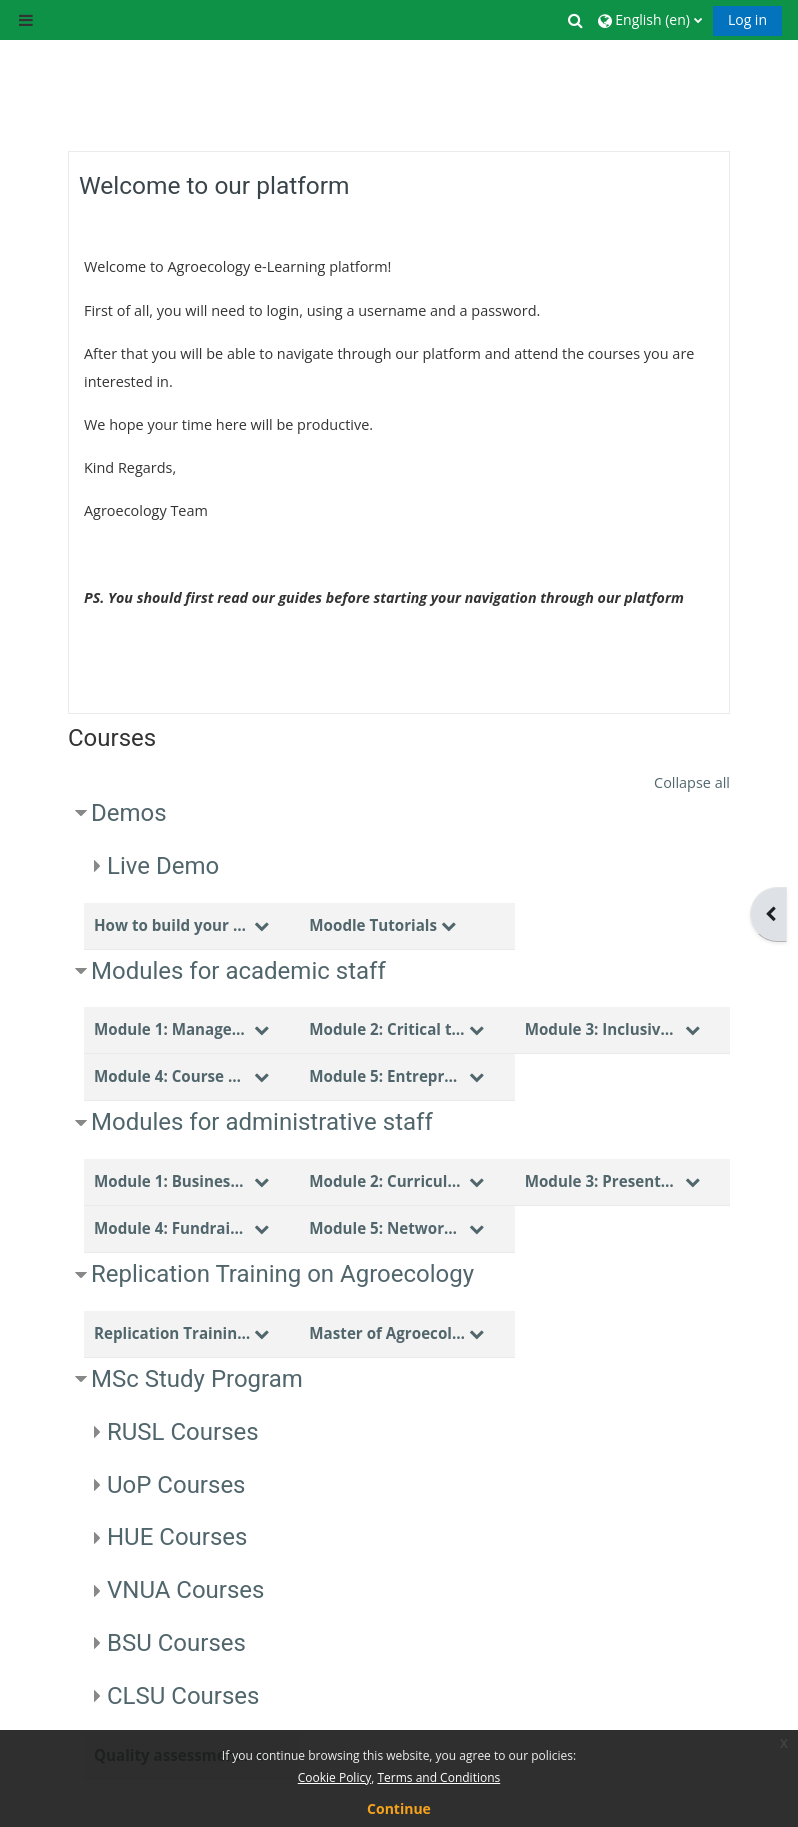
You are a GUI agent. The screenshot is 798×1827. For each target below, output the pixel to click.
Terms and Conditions (438, 1777)
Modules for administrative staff (262, 1122)
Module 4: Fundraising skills (172, 1228)
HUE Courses (177, 1537)
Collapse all (692, 782)
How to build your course (172, 925)
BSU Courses (176, 1643)
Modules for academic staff (238, 971)
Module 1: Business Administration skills (172, 1181)
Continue (399, 1808)
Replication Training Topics (172, 1333)
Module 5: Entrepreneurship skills (387, 1076)
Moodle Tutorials (373, 925)
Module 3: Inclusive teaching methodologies (603, 1029)
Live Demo (163, 866)
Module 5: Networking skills (387, 1228)
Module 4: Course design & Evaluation (172, 1076)
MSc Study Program (197, 1379)
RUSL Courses (183, 1432)
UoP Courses (176, 1485)
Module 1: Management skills (172, 1029)
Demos (129, 813)
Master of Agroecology (387, 1333)
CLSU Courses (183, 1696)
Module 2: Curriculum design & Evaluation (387, 1181)
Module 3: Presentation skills (603, 1181)
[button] (577, 20)
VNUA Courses (186, 1590)
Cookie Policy (334, 1777)
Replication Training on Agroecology (282, 1274)
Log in (747, 19)
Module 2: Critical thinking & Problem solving (387, 1029)
